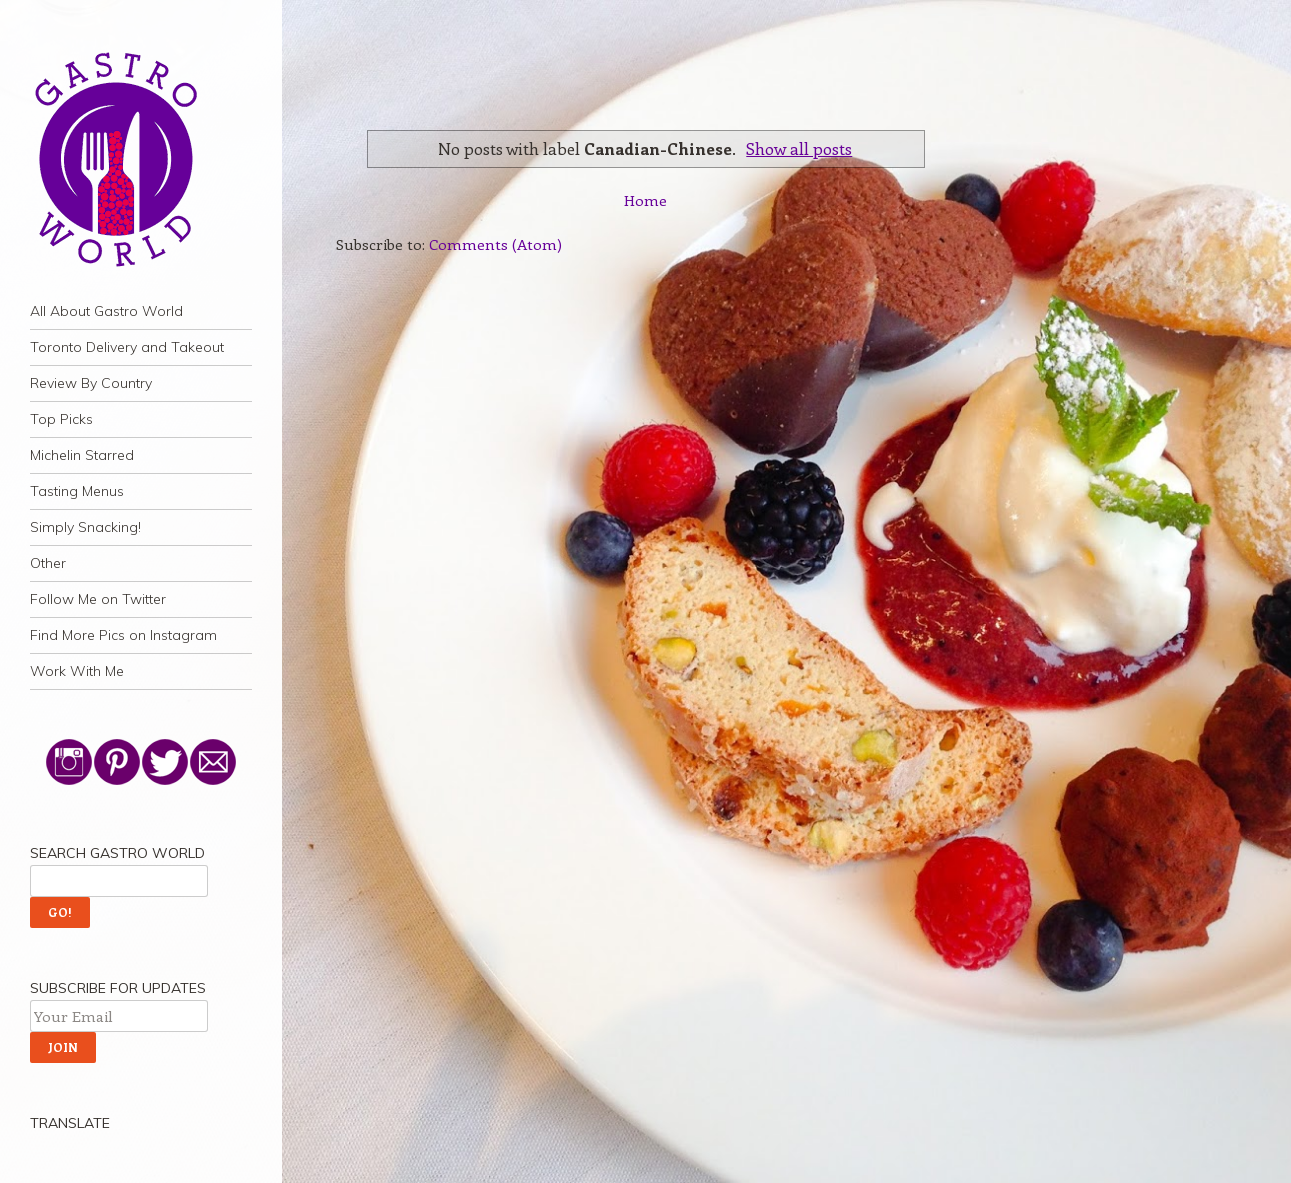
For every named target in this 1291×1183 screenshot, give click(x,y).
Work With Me (77, 671)
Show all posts (799, 148)
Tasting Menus (77, 491)
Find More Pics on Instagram (123, 635)
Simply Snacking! (85, 527)
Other (48, 563)
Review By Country (91, 383)
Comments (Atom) (495, 244)
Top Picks (61, 419)
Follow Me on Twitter (98, 599)
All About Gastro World (106, 311)
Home (645, 200)
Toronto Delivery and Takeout (127, 347)
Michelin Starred (82, 455)
